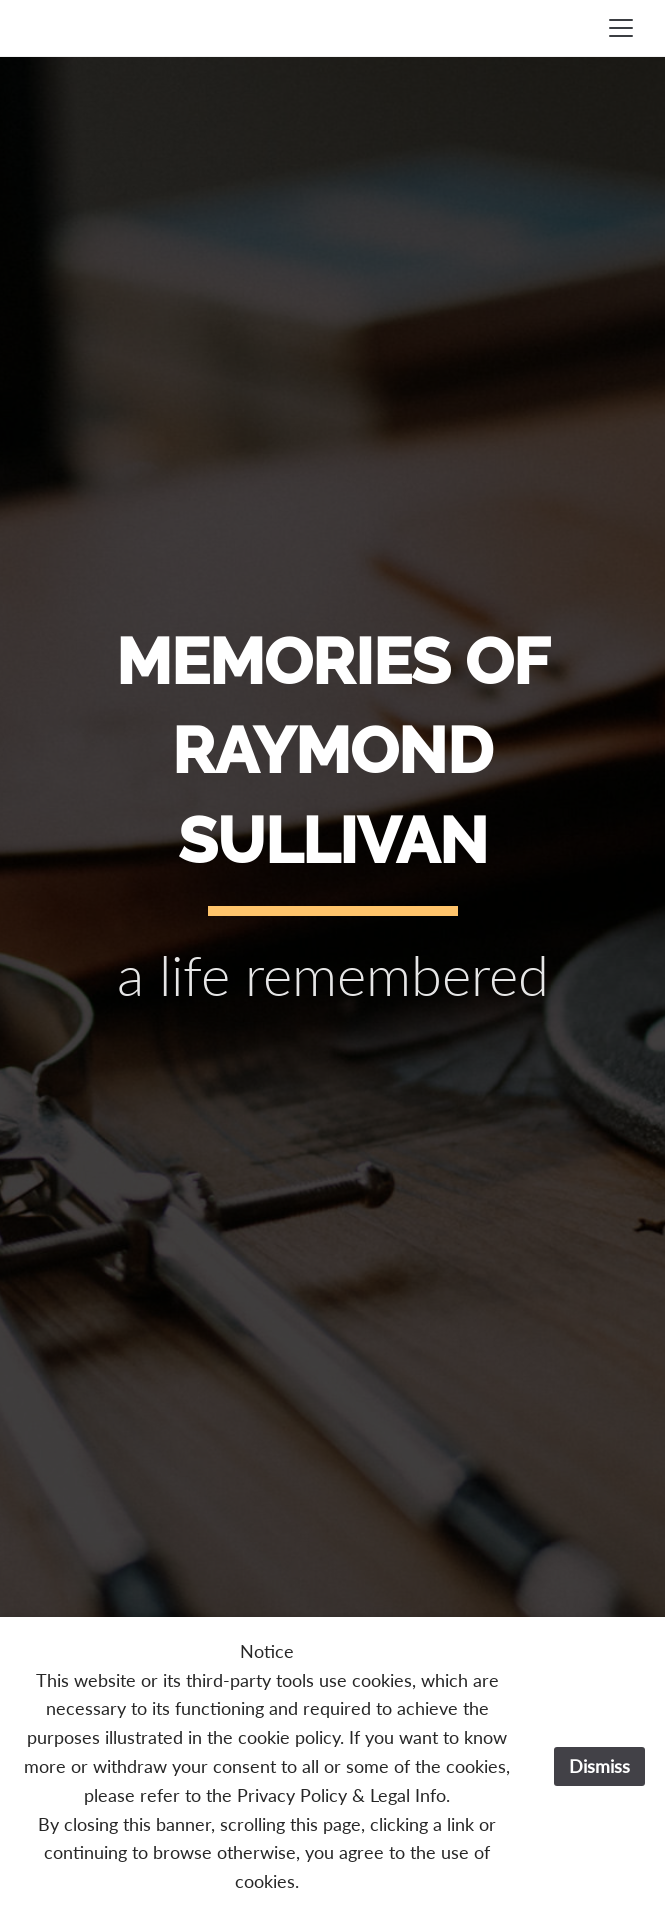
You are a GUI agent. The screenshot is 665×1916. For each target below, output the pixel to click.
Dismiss (599, 1766)
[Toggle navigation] (621, 28)
